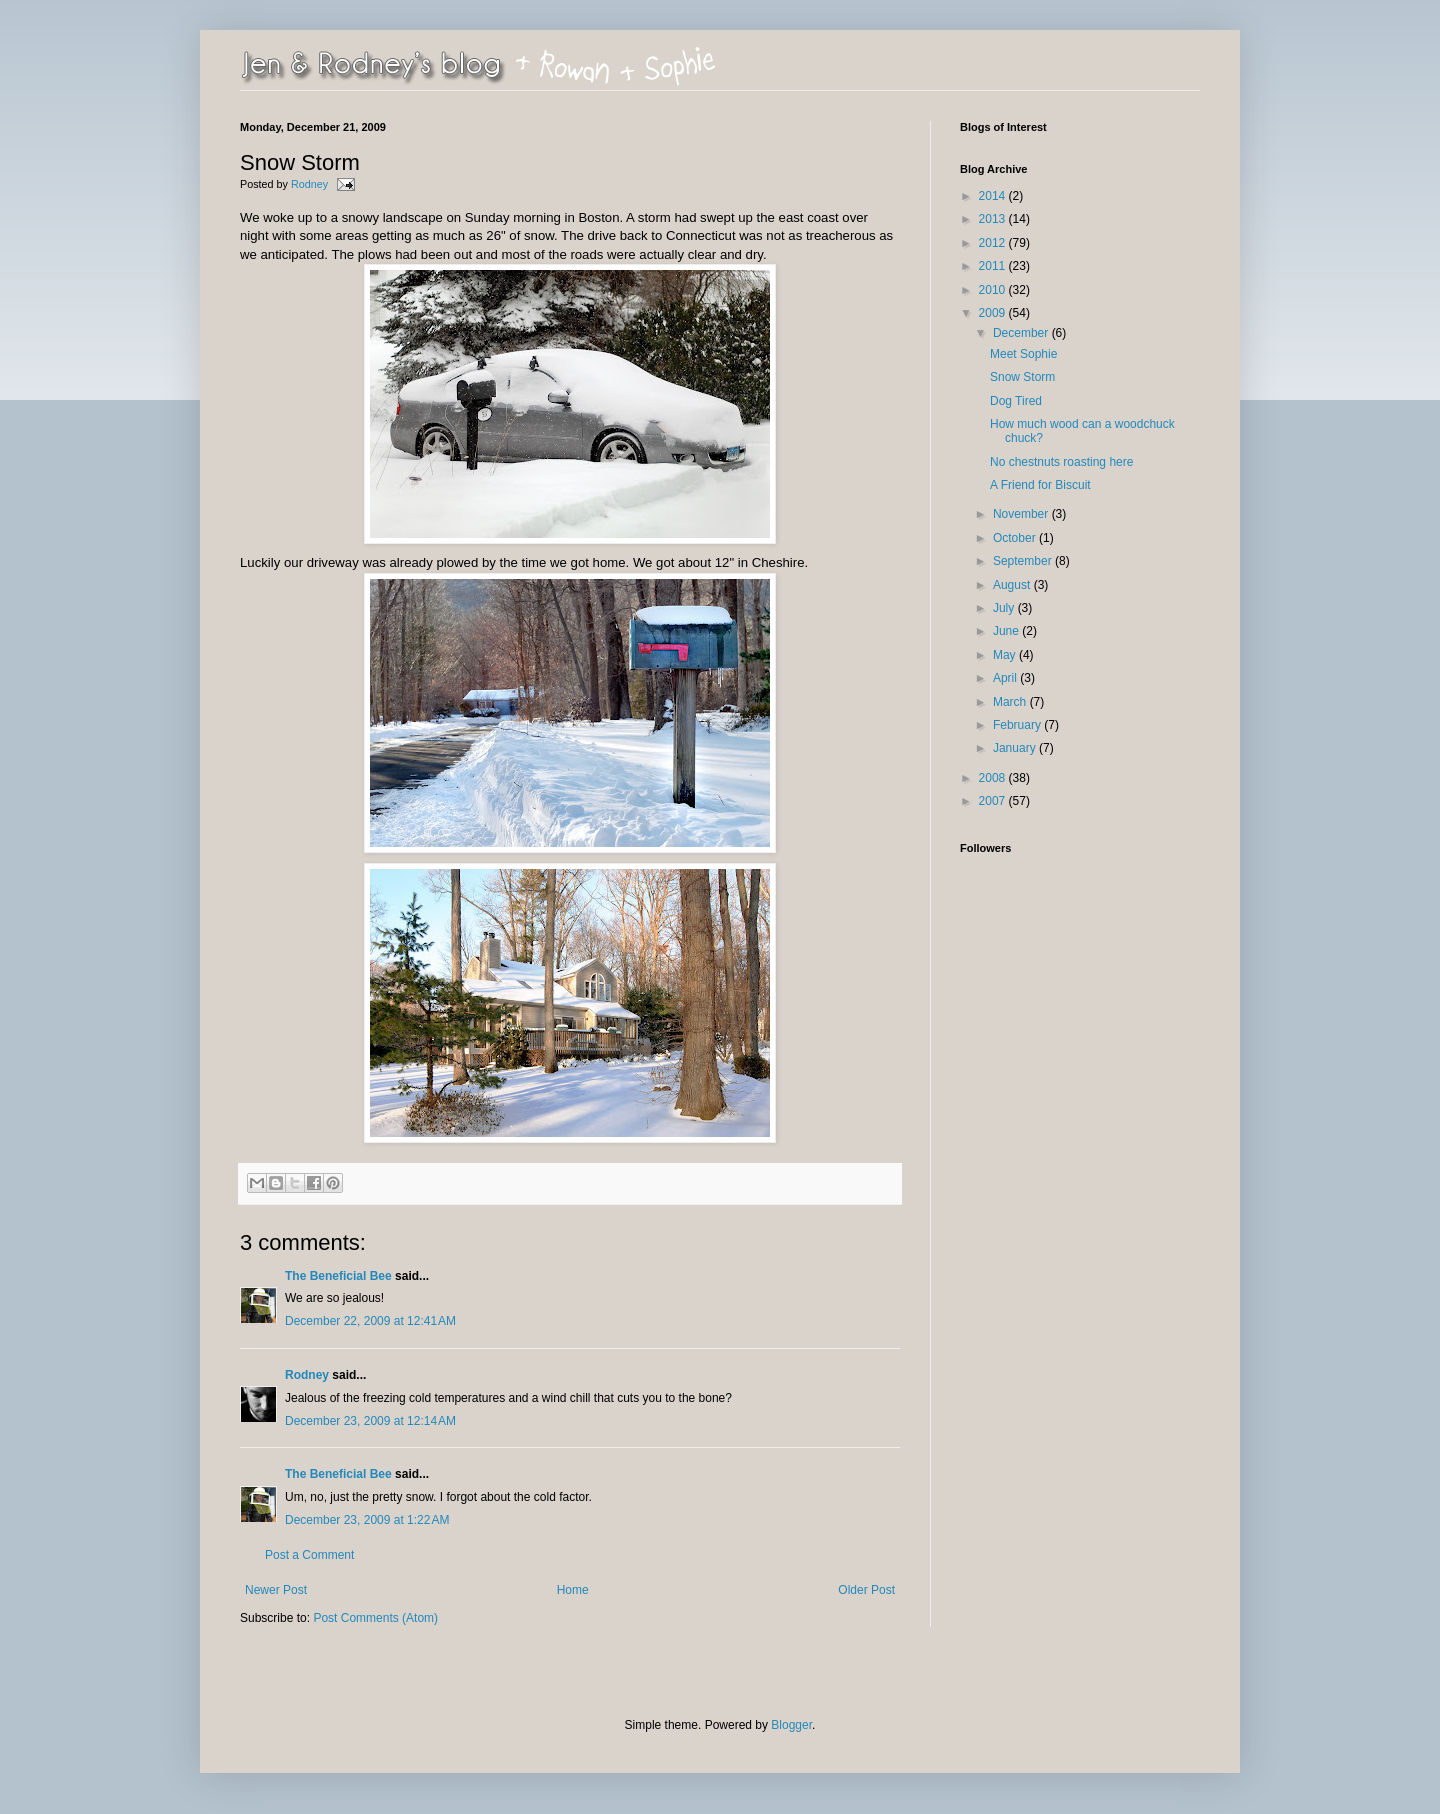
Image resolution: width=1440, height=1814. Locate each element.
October (1016, 538)
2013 (994, 219)
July (1005, 608)
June (1007, 631)
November (1022, 514)
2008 (994, 778)
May (1006, 655)
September (1024, 561)
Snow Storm (1022, 377)
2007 (994, 801)
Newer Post (276, 1590)
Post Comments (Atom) (375, 1618)
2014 (994, 196)
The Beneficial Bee (338, 1276)
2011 (994, 266)
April (1006, 678)
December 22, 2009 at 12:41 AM (370, 1321)
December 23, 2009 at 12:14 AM (370, 1421)
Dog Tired (1016, 401)
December (1022, 333)
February (1018, 725)
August (1013, 585)
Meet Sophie (1023, 354)
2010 (994, 290)
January (1016, 748)
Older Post (866, 1590)
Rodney (311, 184)
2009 (994, 313)
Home (573, 1590)
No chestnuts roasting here (1061, 462)
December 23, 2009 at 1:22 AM (367, 1520)
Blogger (791, 1725)
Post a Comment (309, 1555)
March (1011, 702)
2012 (994, 243)
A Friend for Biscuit (1040, 485)
